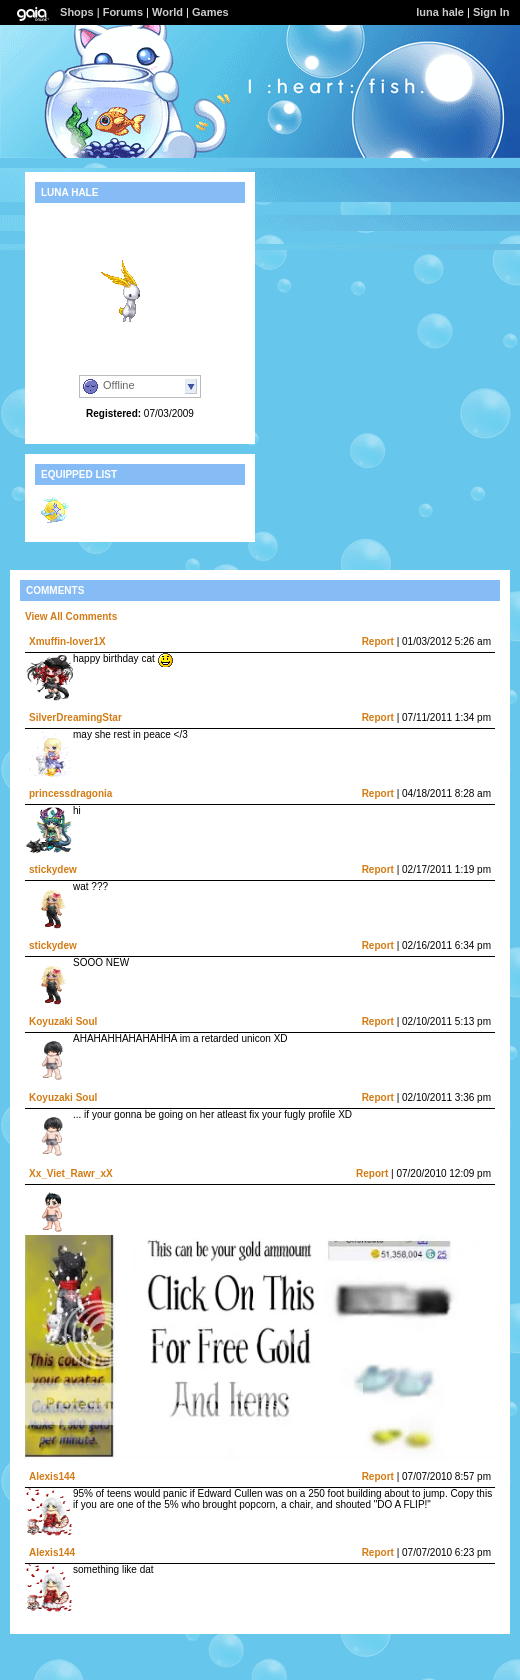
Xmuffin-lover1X (67, 641)
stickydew (53, 869)
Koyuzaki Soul (63, 1021)
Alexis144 (52, 1476)
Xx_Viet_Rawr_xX (71, 1173)
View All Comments (71, 616)
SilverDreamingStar (75, 717)
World (167, 12)
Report (378, 641)
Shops (77, 12)
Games (210, 12)
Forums (123, 12)
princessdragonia (70, 793)
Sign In (491, 12)
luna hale (440, 12)
